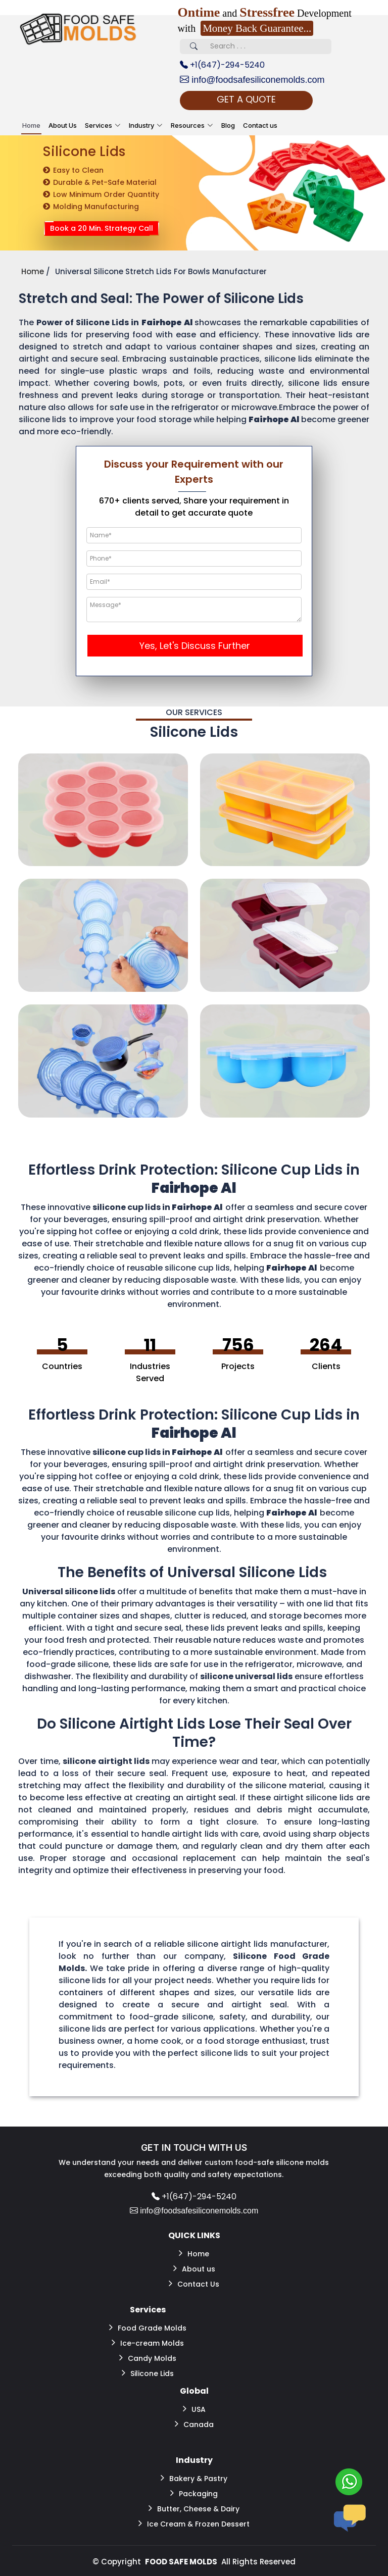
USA (194, 2408)
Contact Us (194, 2283)
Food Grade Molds (147, 2327)
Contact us (260, 125)
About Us (62, 125)
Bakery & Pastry (194, 2478)
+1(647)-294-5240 (222, 65)
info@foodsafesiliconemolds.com (252, 80)
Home (31, 125)
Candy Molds (147, 2357)
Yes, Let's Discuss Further (194, 645)
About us (194, 2268)
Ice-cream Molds (148, 2342)
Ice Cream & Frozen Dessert (194, 2523)
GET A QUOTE (246, 99)
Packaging (194, 2493)
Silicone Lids (148, 2373)
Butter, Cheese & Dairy (194, 2508)
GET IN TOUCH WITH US (194, 2147)
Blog (228, 125)
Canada (194, 2424)
